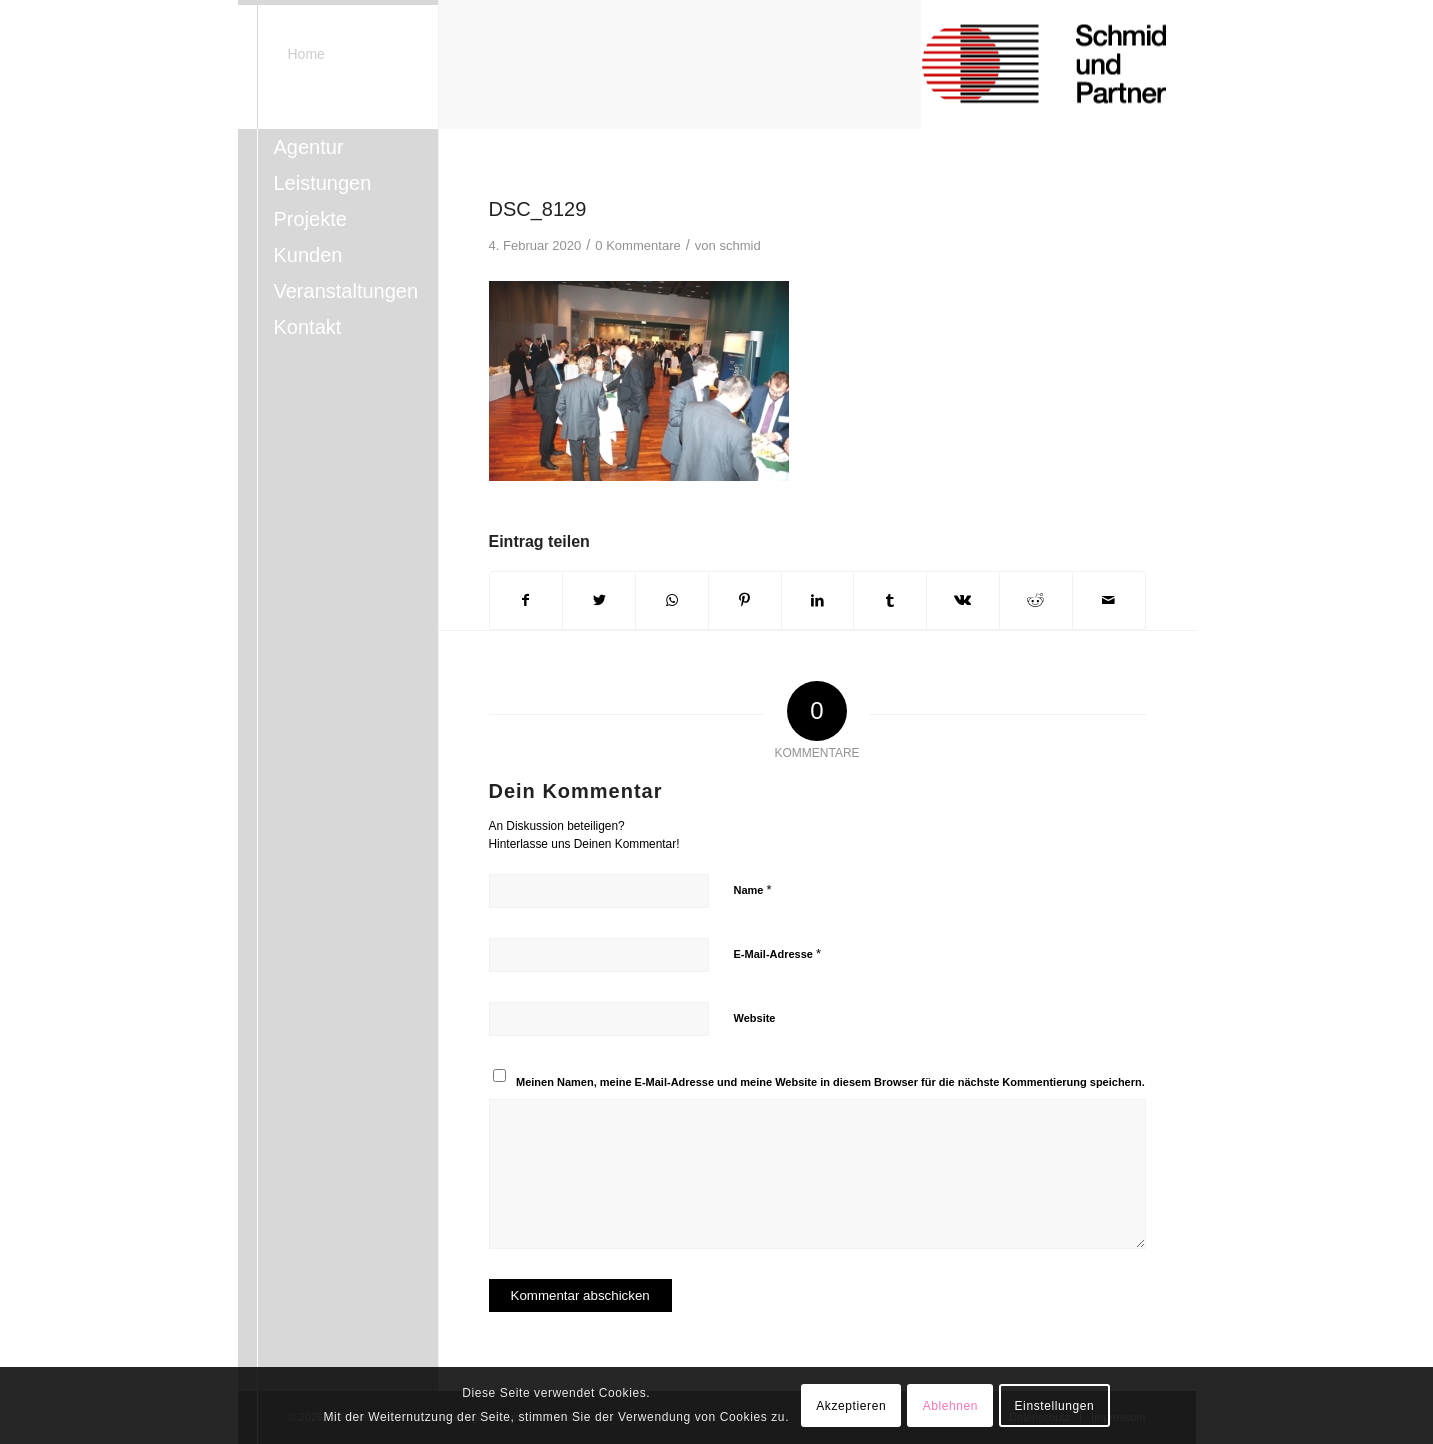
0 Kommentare (637, 245)
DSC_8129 (538, 209)
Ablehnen (951, 1406)
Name (753, 889)
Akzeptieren (851, 1406)
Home (306, 54)
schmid (739, 245)
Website (755, 1018)
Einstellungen (1055, 1406)
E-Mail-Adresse (778, 953)
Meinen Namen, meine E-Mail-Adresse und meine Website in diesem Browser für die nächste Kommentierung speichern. (830, 1082)
